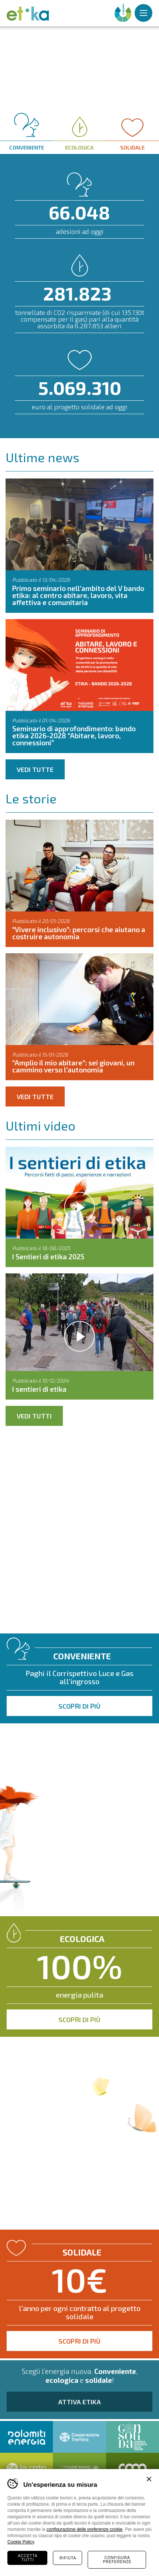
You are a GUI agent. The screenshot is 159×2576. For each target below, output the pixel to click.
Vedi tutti (34, 1416)
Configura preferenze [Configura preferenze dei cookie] (117, 2560)
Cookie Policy (20, 2542)
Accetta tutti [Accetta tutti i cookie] (28, 2558)
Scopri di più (79, 1706)
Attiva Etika (79, 2402)
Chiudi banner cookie (149, 2479)
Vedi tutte (35, 769)
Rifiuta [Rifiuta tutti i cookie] (68, 2558)
